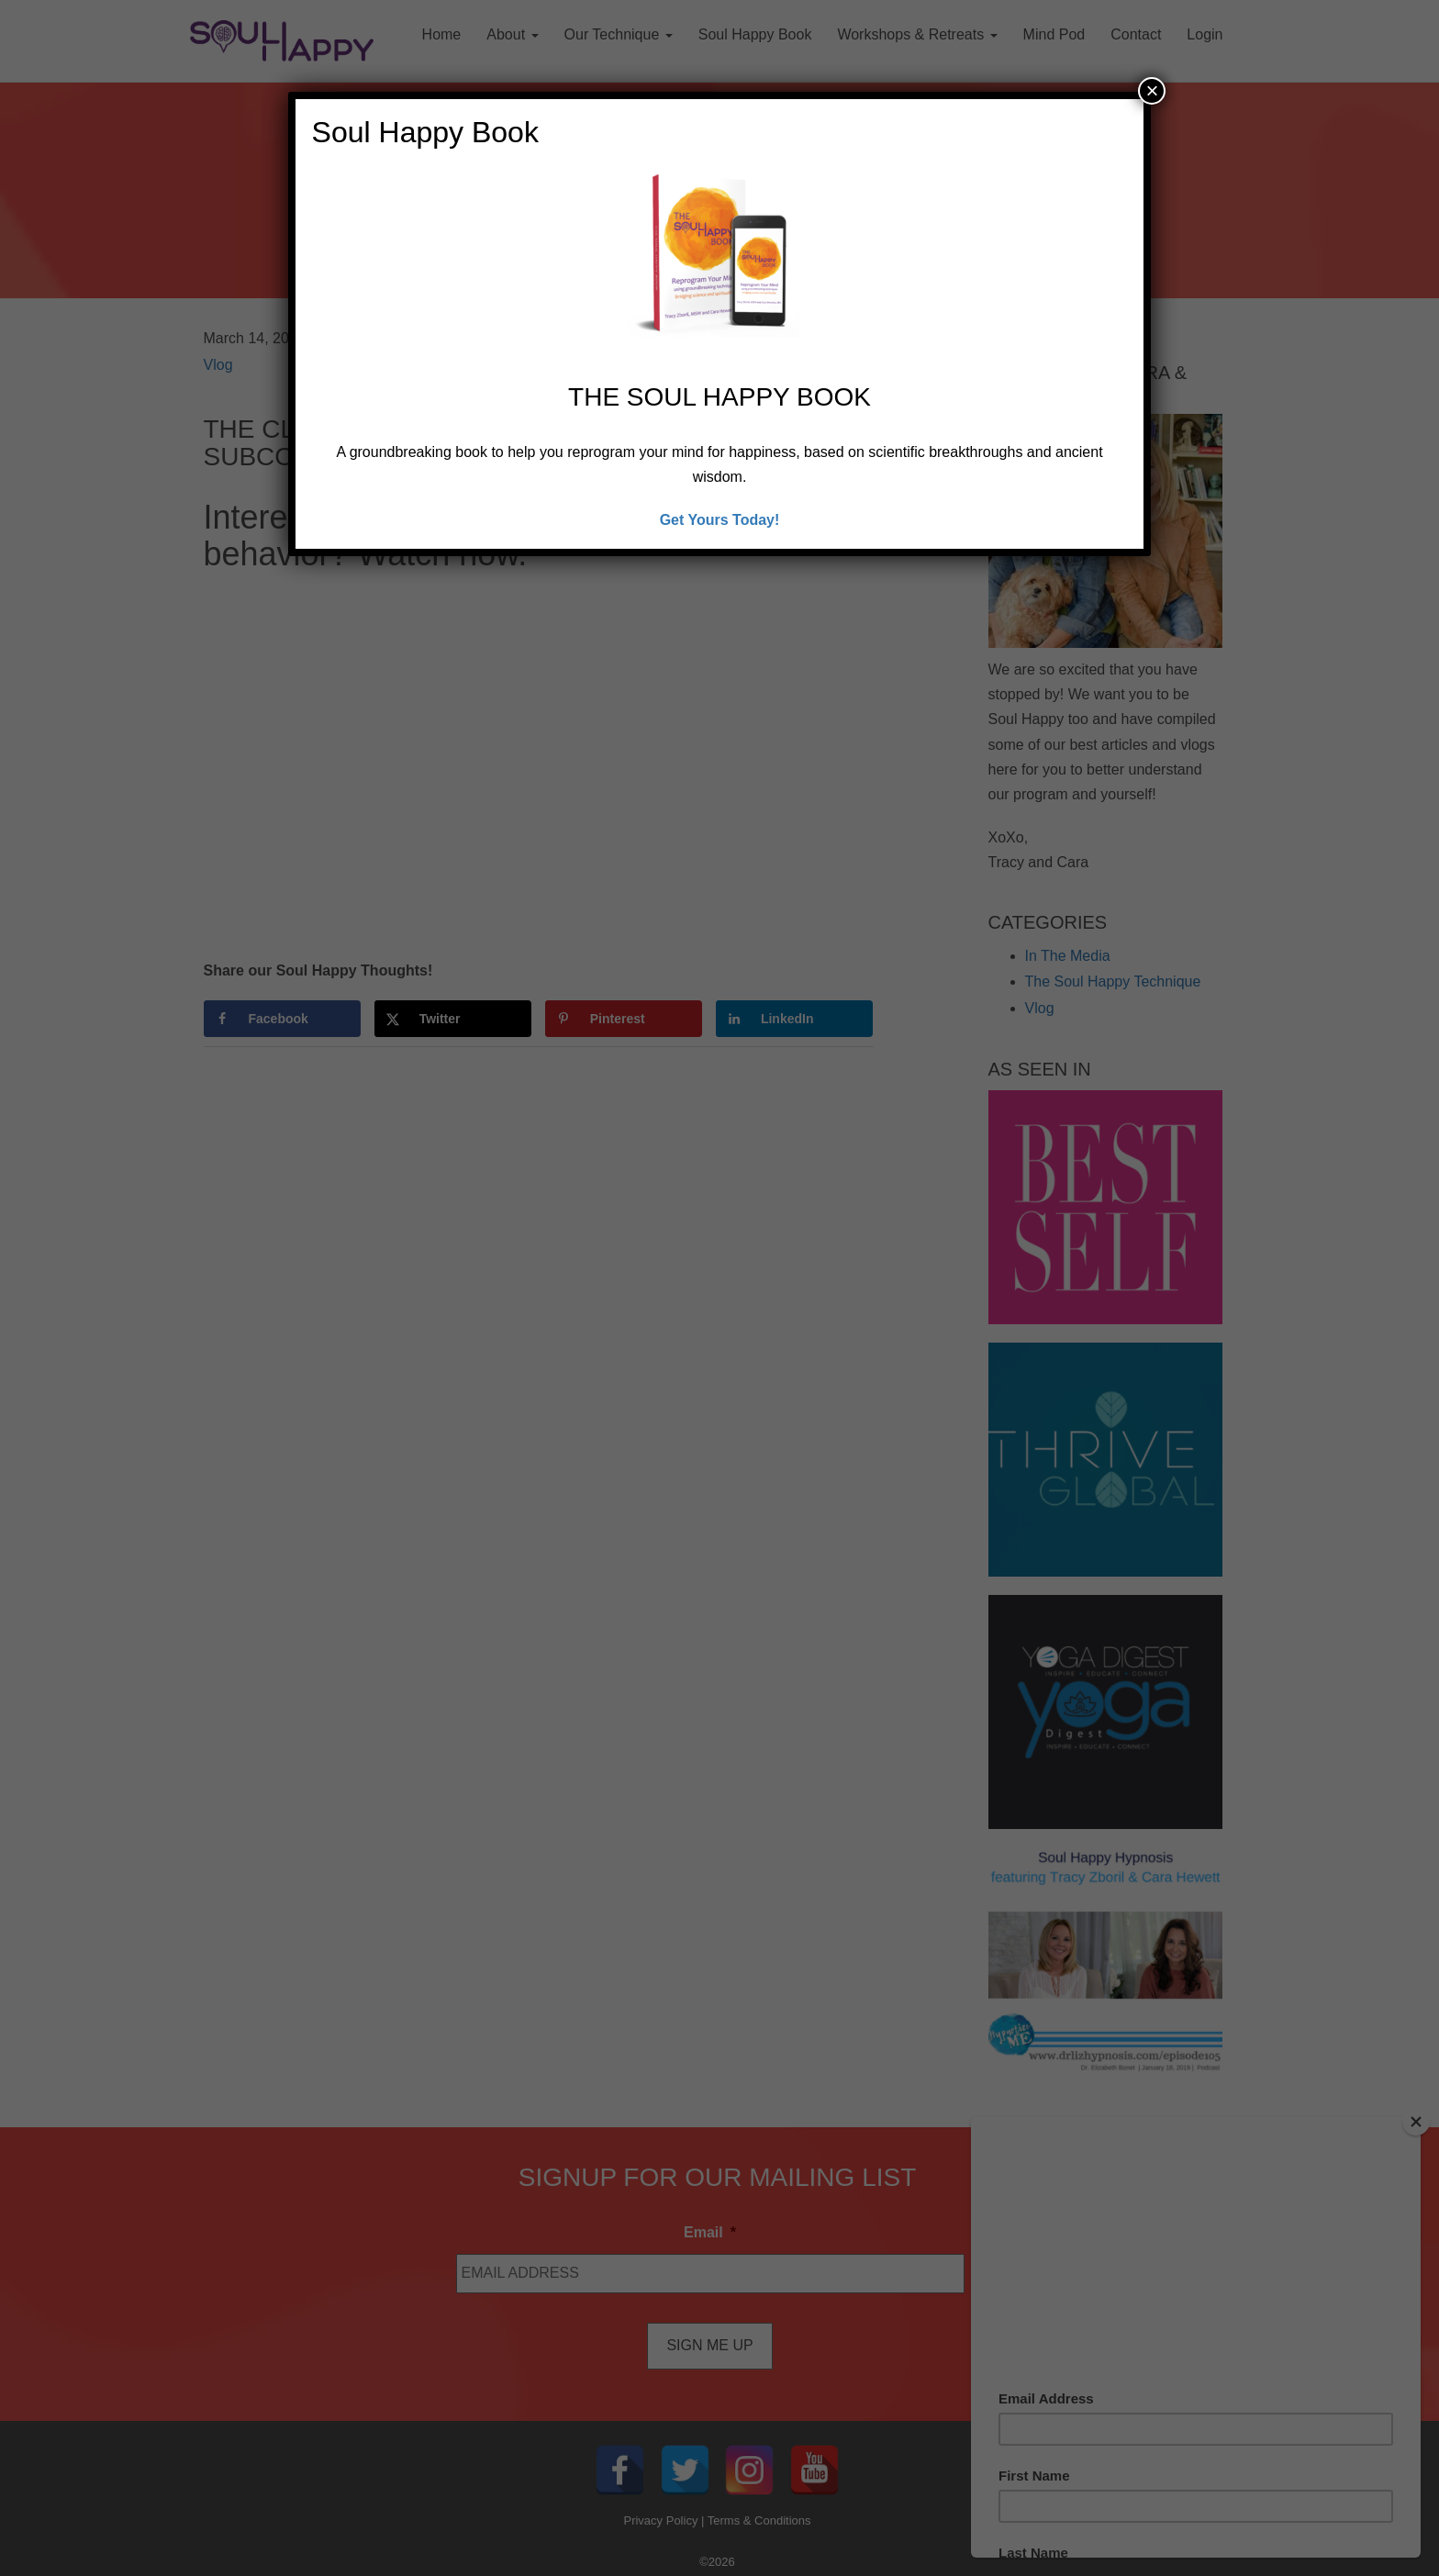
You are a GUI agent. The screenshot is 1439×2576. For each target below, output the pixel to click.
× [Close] (1151, 90)
